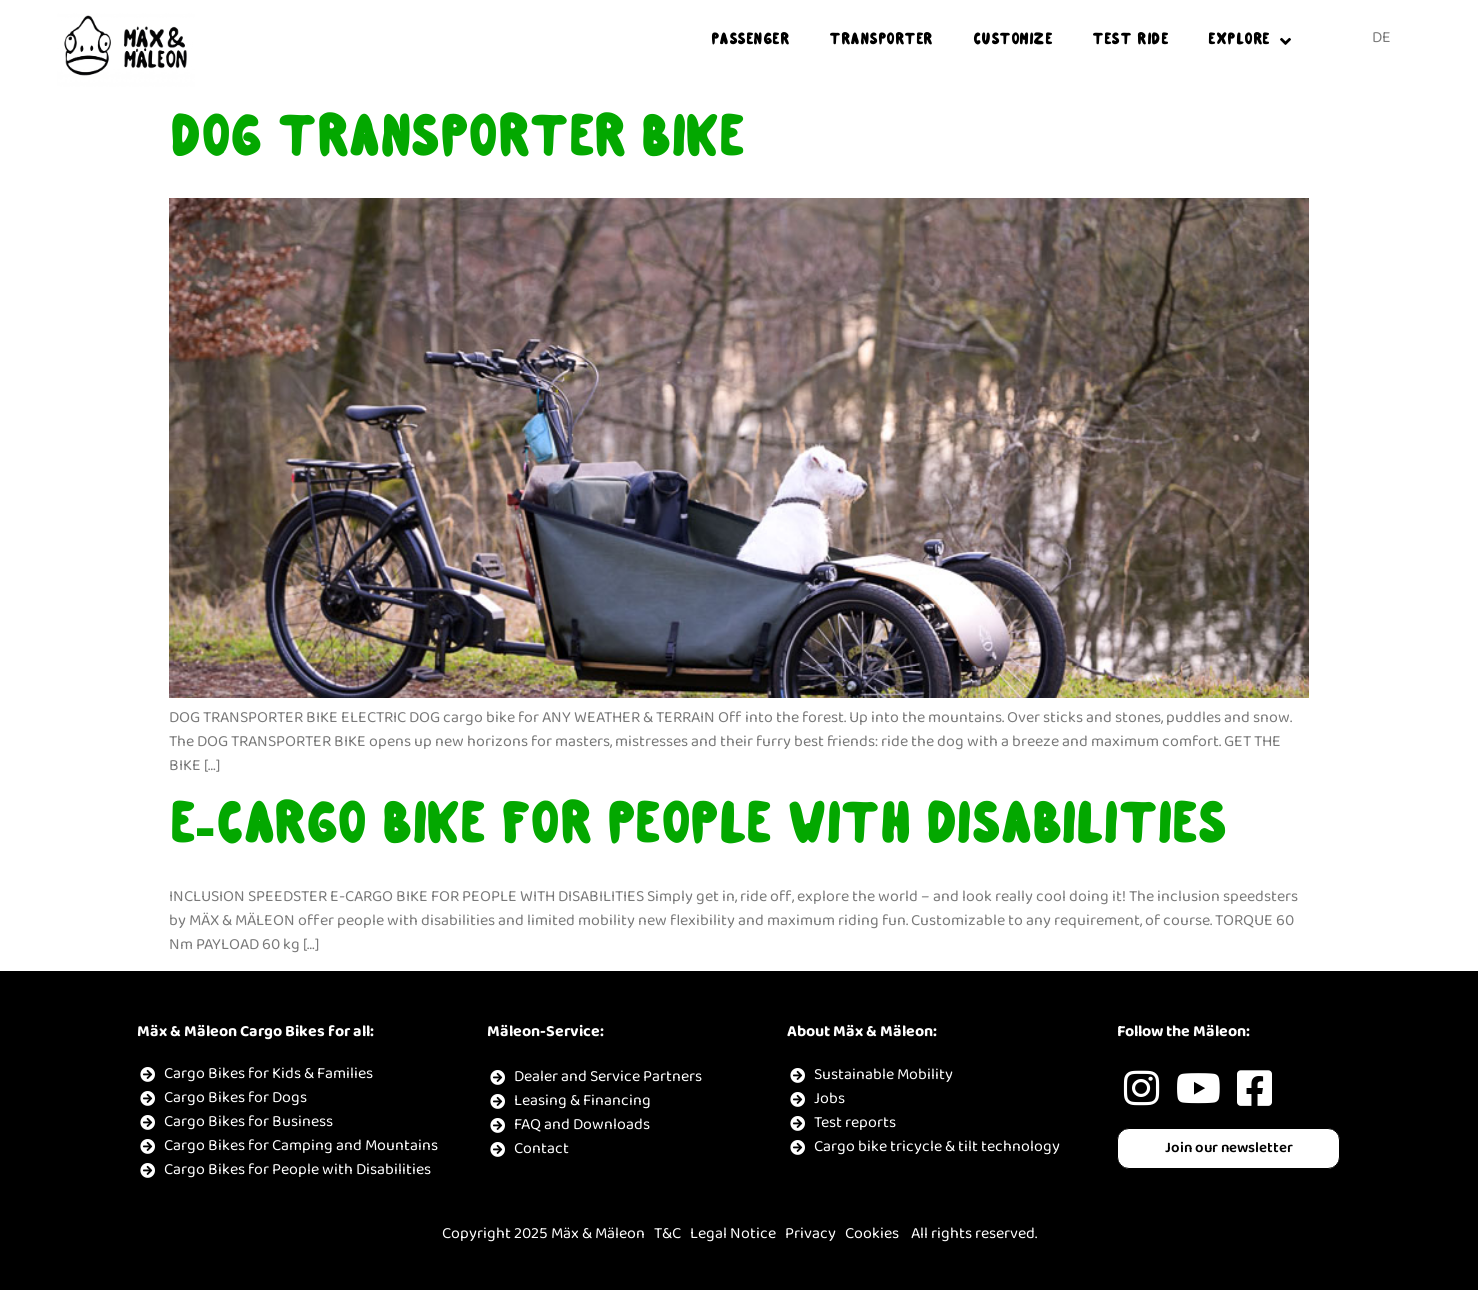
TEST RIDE (1130, 41)
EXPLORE (1249, 42)
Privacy (810, 1233)
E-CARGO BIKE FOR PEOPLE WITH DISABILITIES (697, 830)
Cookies (872, 1233)
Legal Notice (733, 1233)
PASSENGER (750, 41)
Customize (1013, 41)
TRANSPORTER (881, 41)
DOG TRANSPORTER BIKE (456, 143)
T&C (667, 1233)
